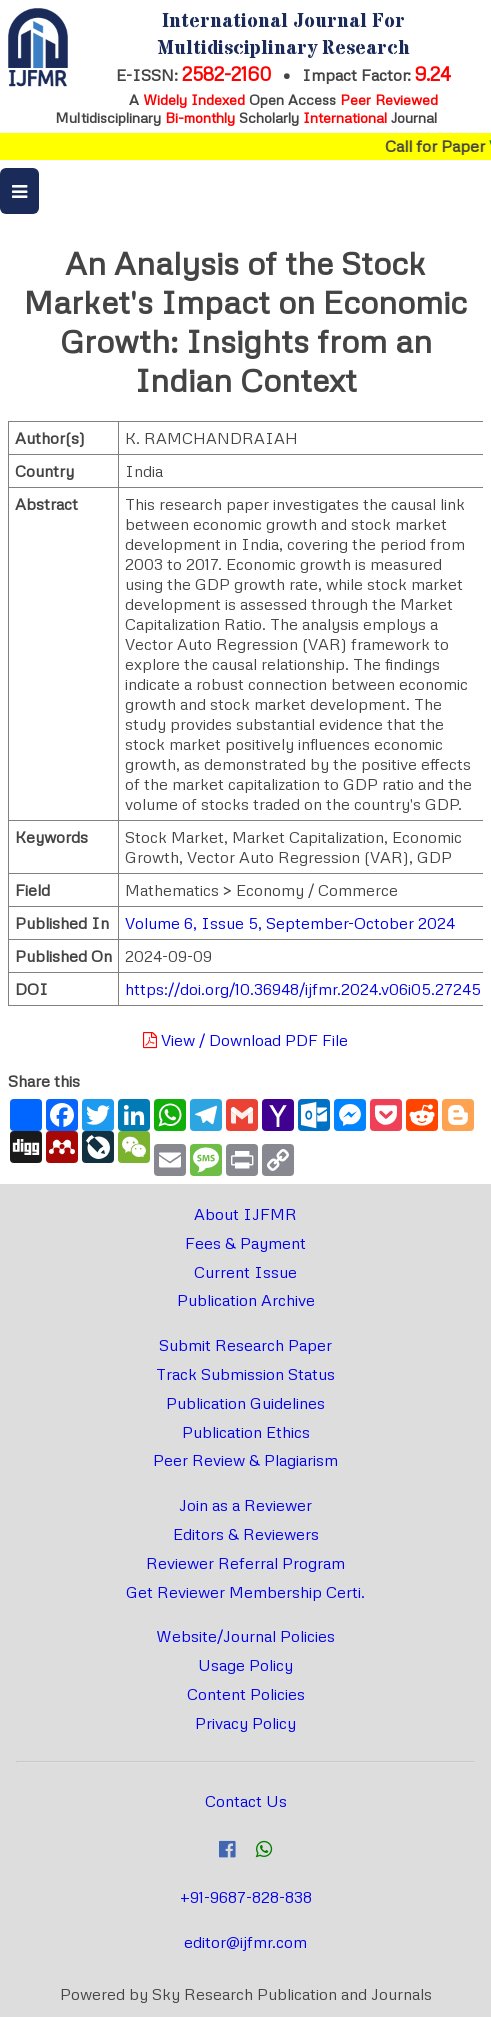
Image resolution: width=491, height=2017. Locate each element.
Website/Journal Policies (245, 1636)
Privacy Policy (245, 1723)
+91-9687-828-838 (246, 1897)
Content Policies (246, 1694)
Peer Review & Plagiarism (245, 1460)
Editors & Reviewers (246, 1534)
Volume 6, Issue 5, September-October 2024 (290, 923)
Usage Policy (245, 1665)
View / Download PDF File (245, 1040)
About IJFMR (245, 1214)
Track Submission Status (245, 1374)
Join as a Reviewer (245, 1505)
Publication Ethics (246, 1432)
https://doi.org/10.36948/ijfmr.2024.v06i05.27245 (303, 989)
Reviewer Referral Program (245, 1563)
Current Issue (245, 1272)
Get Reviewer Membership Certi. (245, 1592)
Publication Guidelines (245, 1403)
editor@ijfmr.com (245, 1942)
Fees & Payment (245, 1243)
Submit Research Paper (245, 1345)
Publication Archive (246, 1300)
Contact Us (246, 1801)
